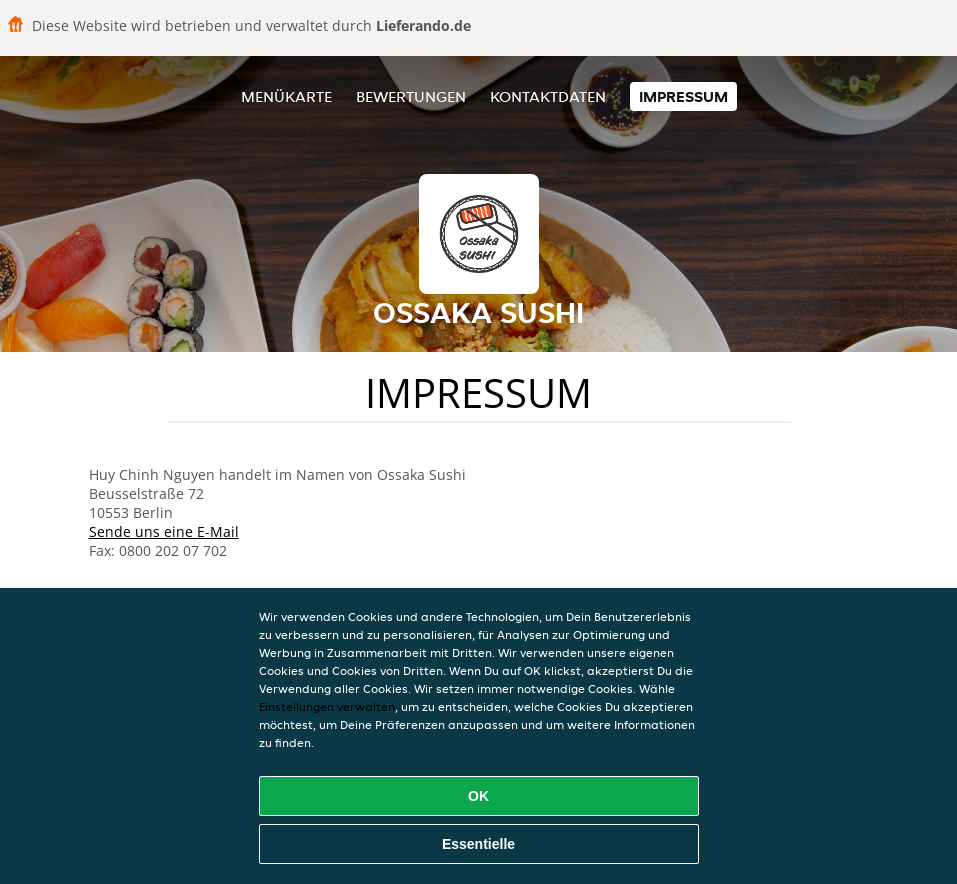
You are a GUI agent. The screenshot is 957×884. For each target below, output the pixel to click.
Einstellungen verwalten (327, 706)
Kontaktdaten (548, 96)
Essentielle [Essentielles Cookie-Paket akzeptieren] (478, 844)
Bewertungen (411, 96)
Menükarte (286, 96)
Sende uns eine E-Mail (164, 531)
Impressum (683, 96)
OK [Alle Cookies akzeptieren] (478, 796)
